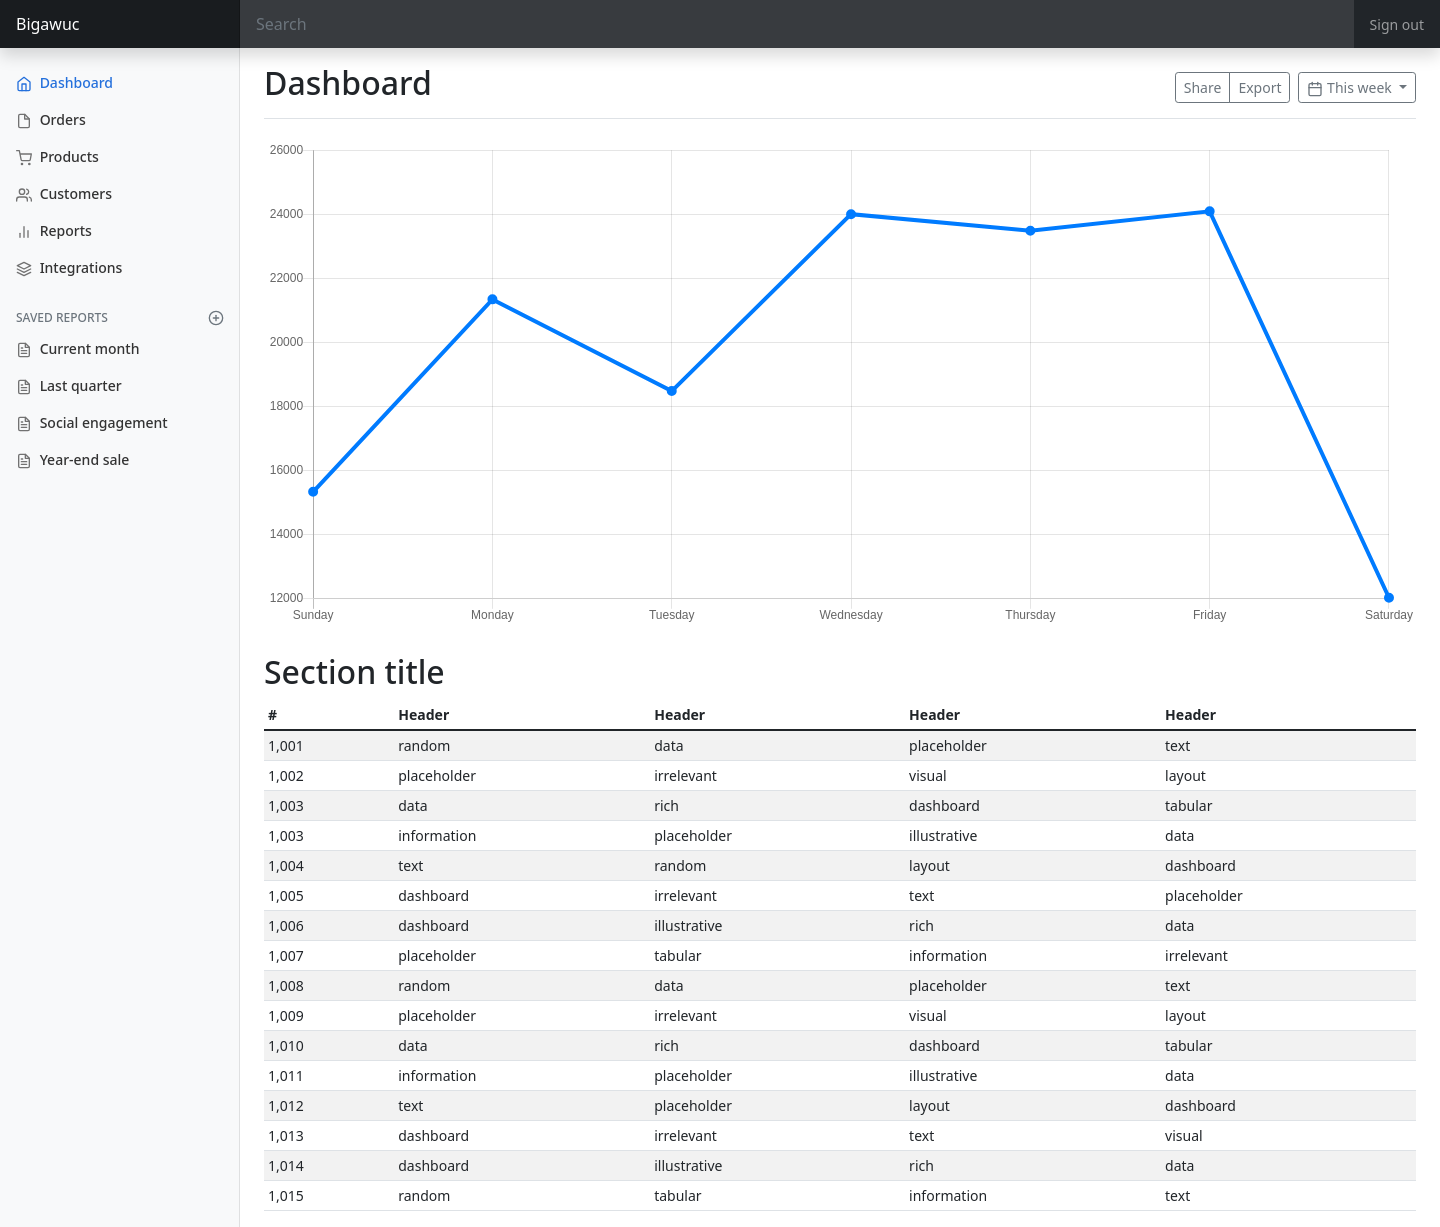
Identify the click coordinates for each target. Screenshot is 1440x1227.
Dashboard (64, 82)
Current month (77, 348)
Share (1203, 87)
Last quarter (69, 385)
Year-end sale (72, 459)
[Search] (797, 24)
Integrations (69, 267)
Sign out (1397, 24)
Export (1259, 87)
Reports (54, 230)
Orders (51, 119)
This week (1351, 87)
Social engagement (92, 422)
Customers (64, 193)
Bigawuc (48, 24)
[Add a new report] (216, 318)
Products (57, 156)
